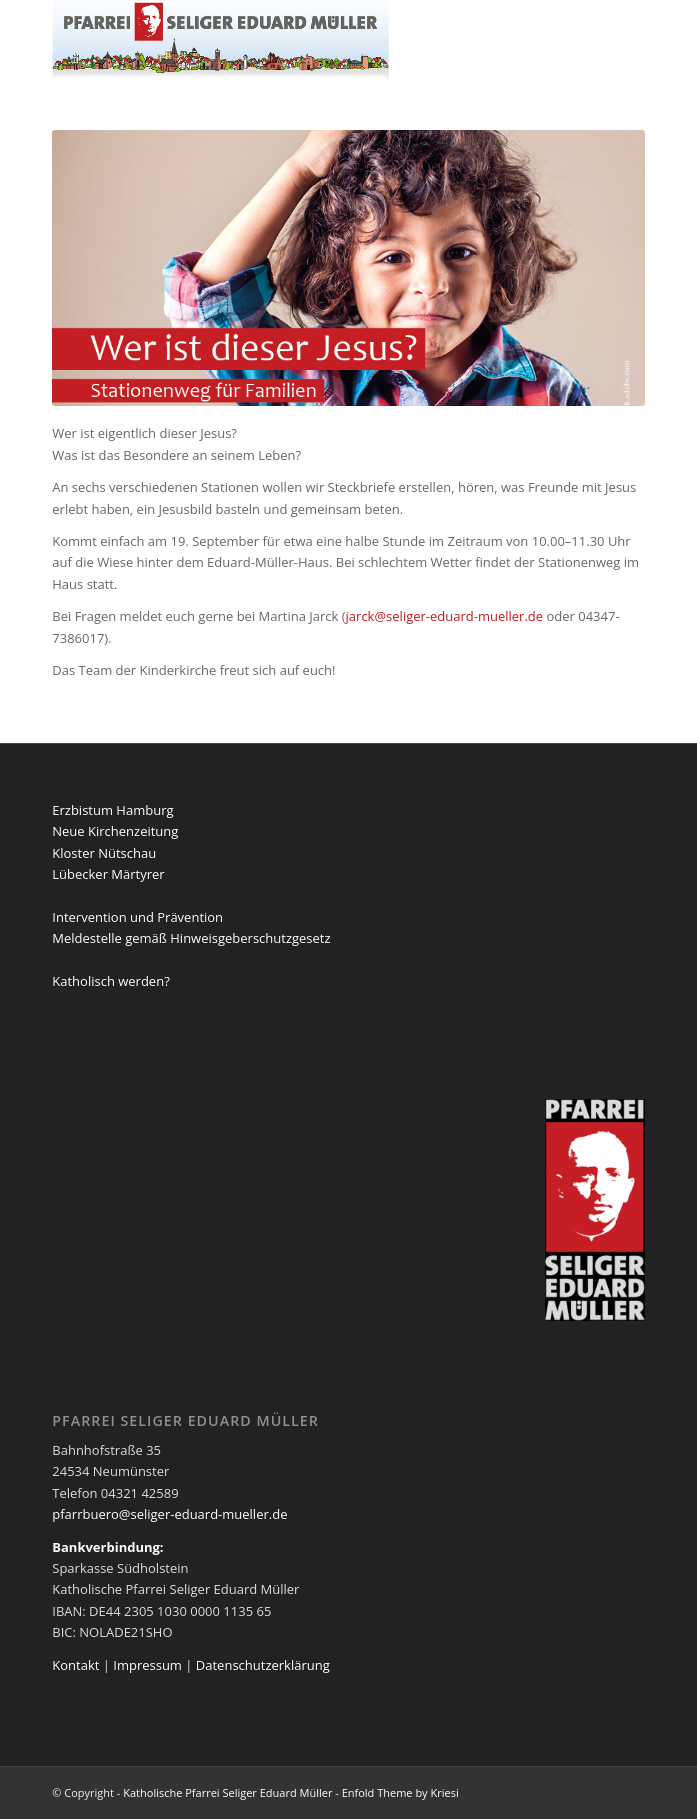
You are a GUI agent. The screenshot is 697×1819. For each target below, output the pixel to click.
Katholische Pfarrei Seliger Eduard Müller (227, 1792)
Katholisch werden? (110, 981)
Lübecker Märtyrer (108, 874)
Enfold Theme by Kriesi (400, 1792)
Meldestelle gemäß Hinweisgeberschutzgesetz (191, 938)
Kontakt (75, 1665)
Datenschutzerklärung (263, 1665)
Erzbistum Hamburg (112, 810)
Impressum (147, 1665)
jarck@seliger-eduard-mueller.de (445, 616)
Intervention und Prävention (137, 917)
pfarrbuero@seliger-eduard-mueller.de (169, 1514)
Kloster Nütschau (104, 853)
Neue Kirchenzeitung (115, 831)
